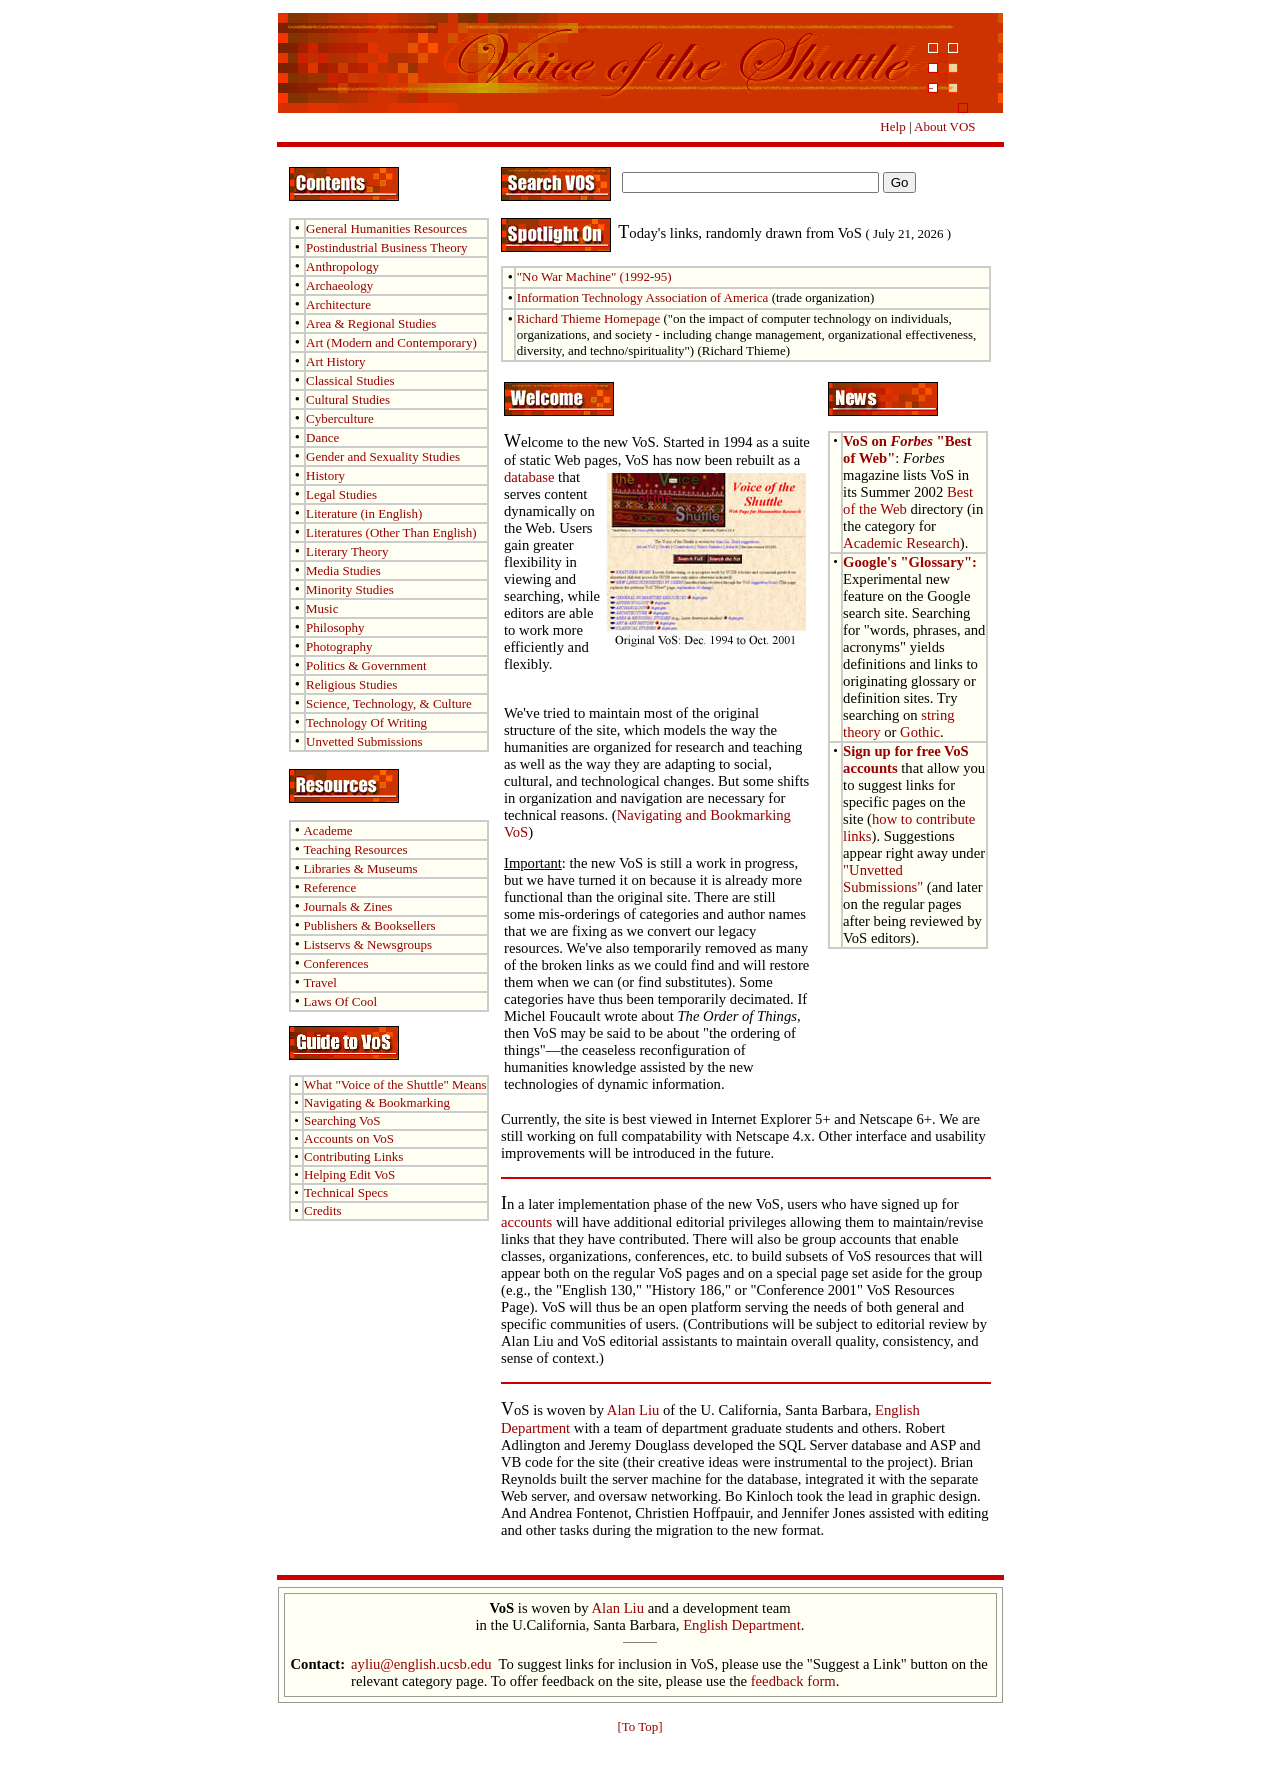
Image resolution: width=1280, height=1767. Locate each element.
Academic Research (901, 543)
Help (892, 126)
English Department (742, 1625)
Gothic (920, 732)
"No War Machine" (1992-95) (594, 276)
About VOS (945, 126)
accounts (526, 1222)
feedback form (793, 1681)
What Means (395, 1084)
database (529, 477)
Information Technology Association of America (643, 297)
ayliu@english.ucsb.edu (421, 1664)
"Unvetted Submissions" (883, 878)
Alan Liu (633, 1410)
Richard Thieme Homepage (588, 318)
